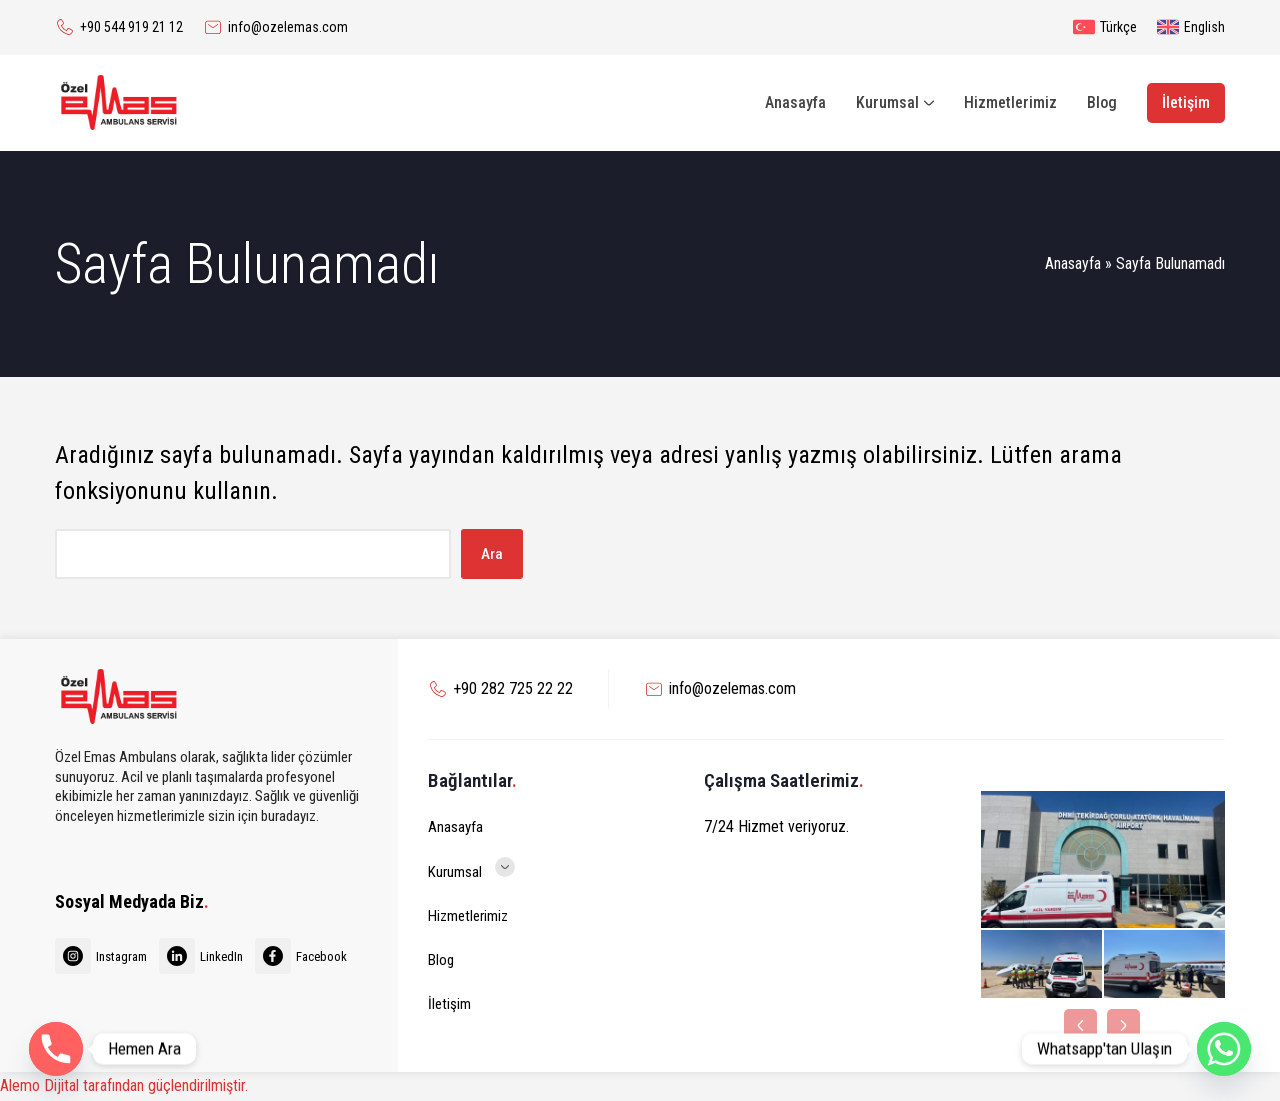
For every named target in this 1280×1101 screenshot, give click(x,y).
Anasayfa (1073, 263)
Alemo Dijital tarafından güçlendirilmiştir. (124, 1085)
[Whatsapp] (1224, 1049)
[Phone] (56, 1049)
